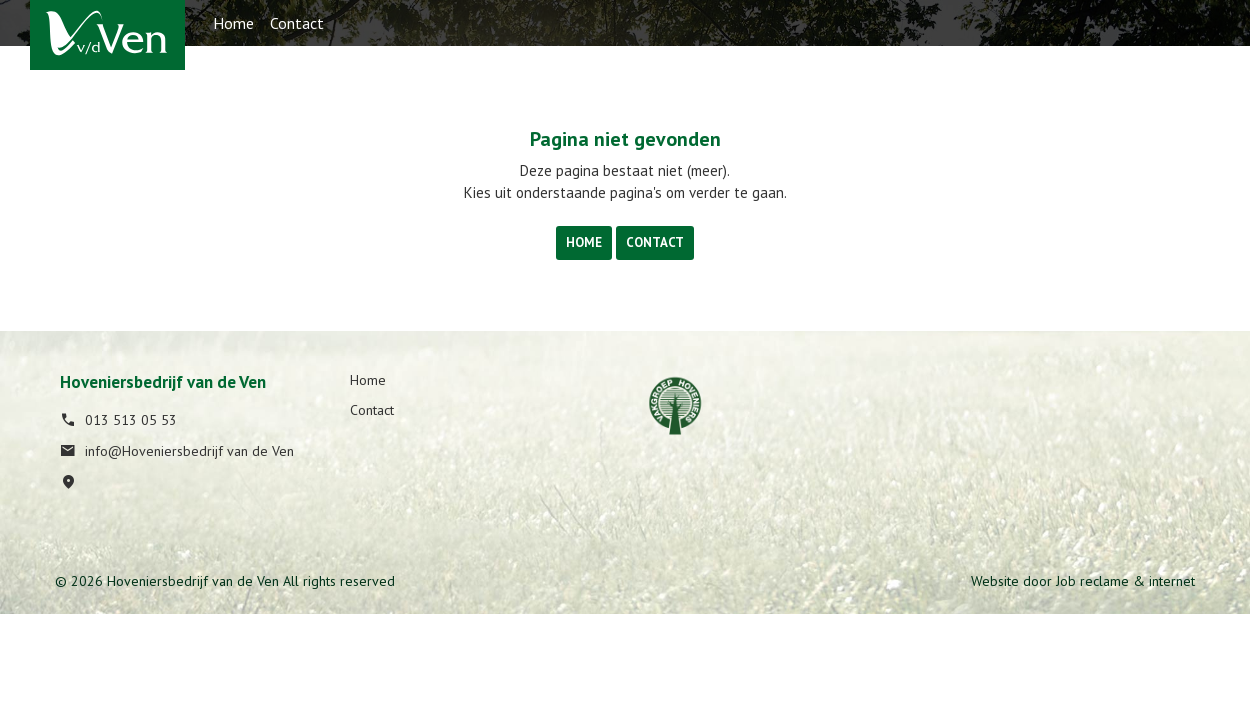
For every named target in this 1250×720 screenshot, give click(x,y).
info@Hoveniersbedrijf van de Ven (177, 451)
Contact (297, 23)
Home (233, 23)
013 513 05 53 (118, 420)
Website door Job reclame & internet (1083, 581)
